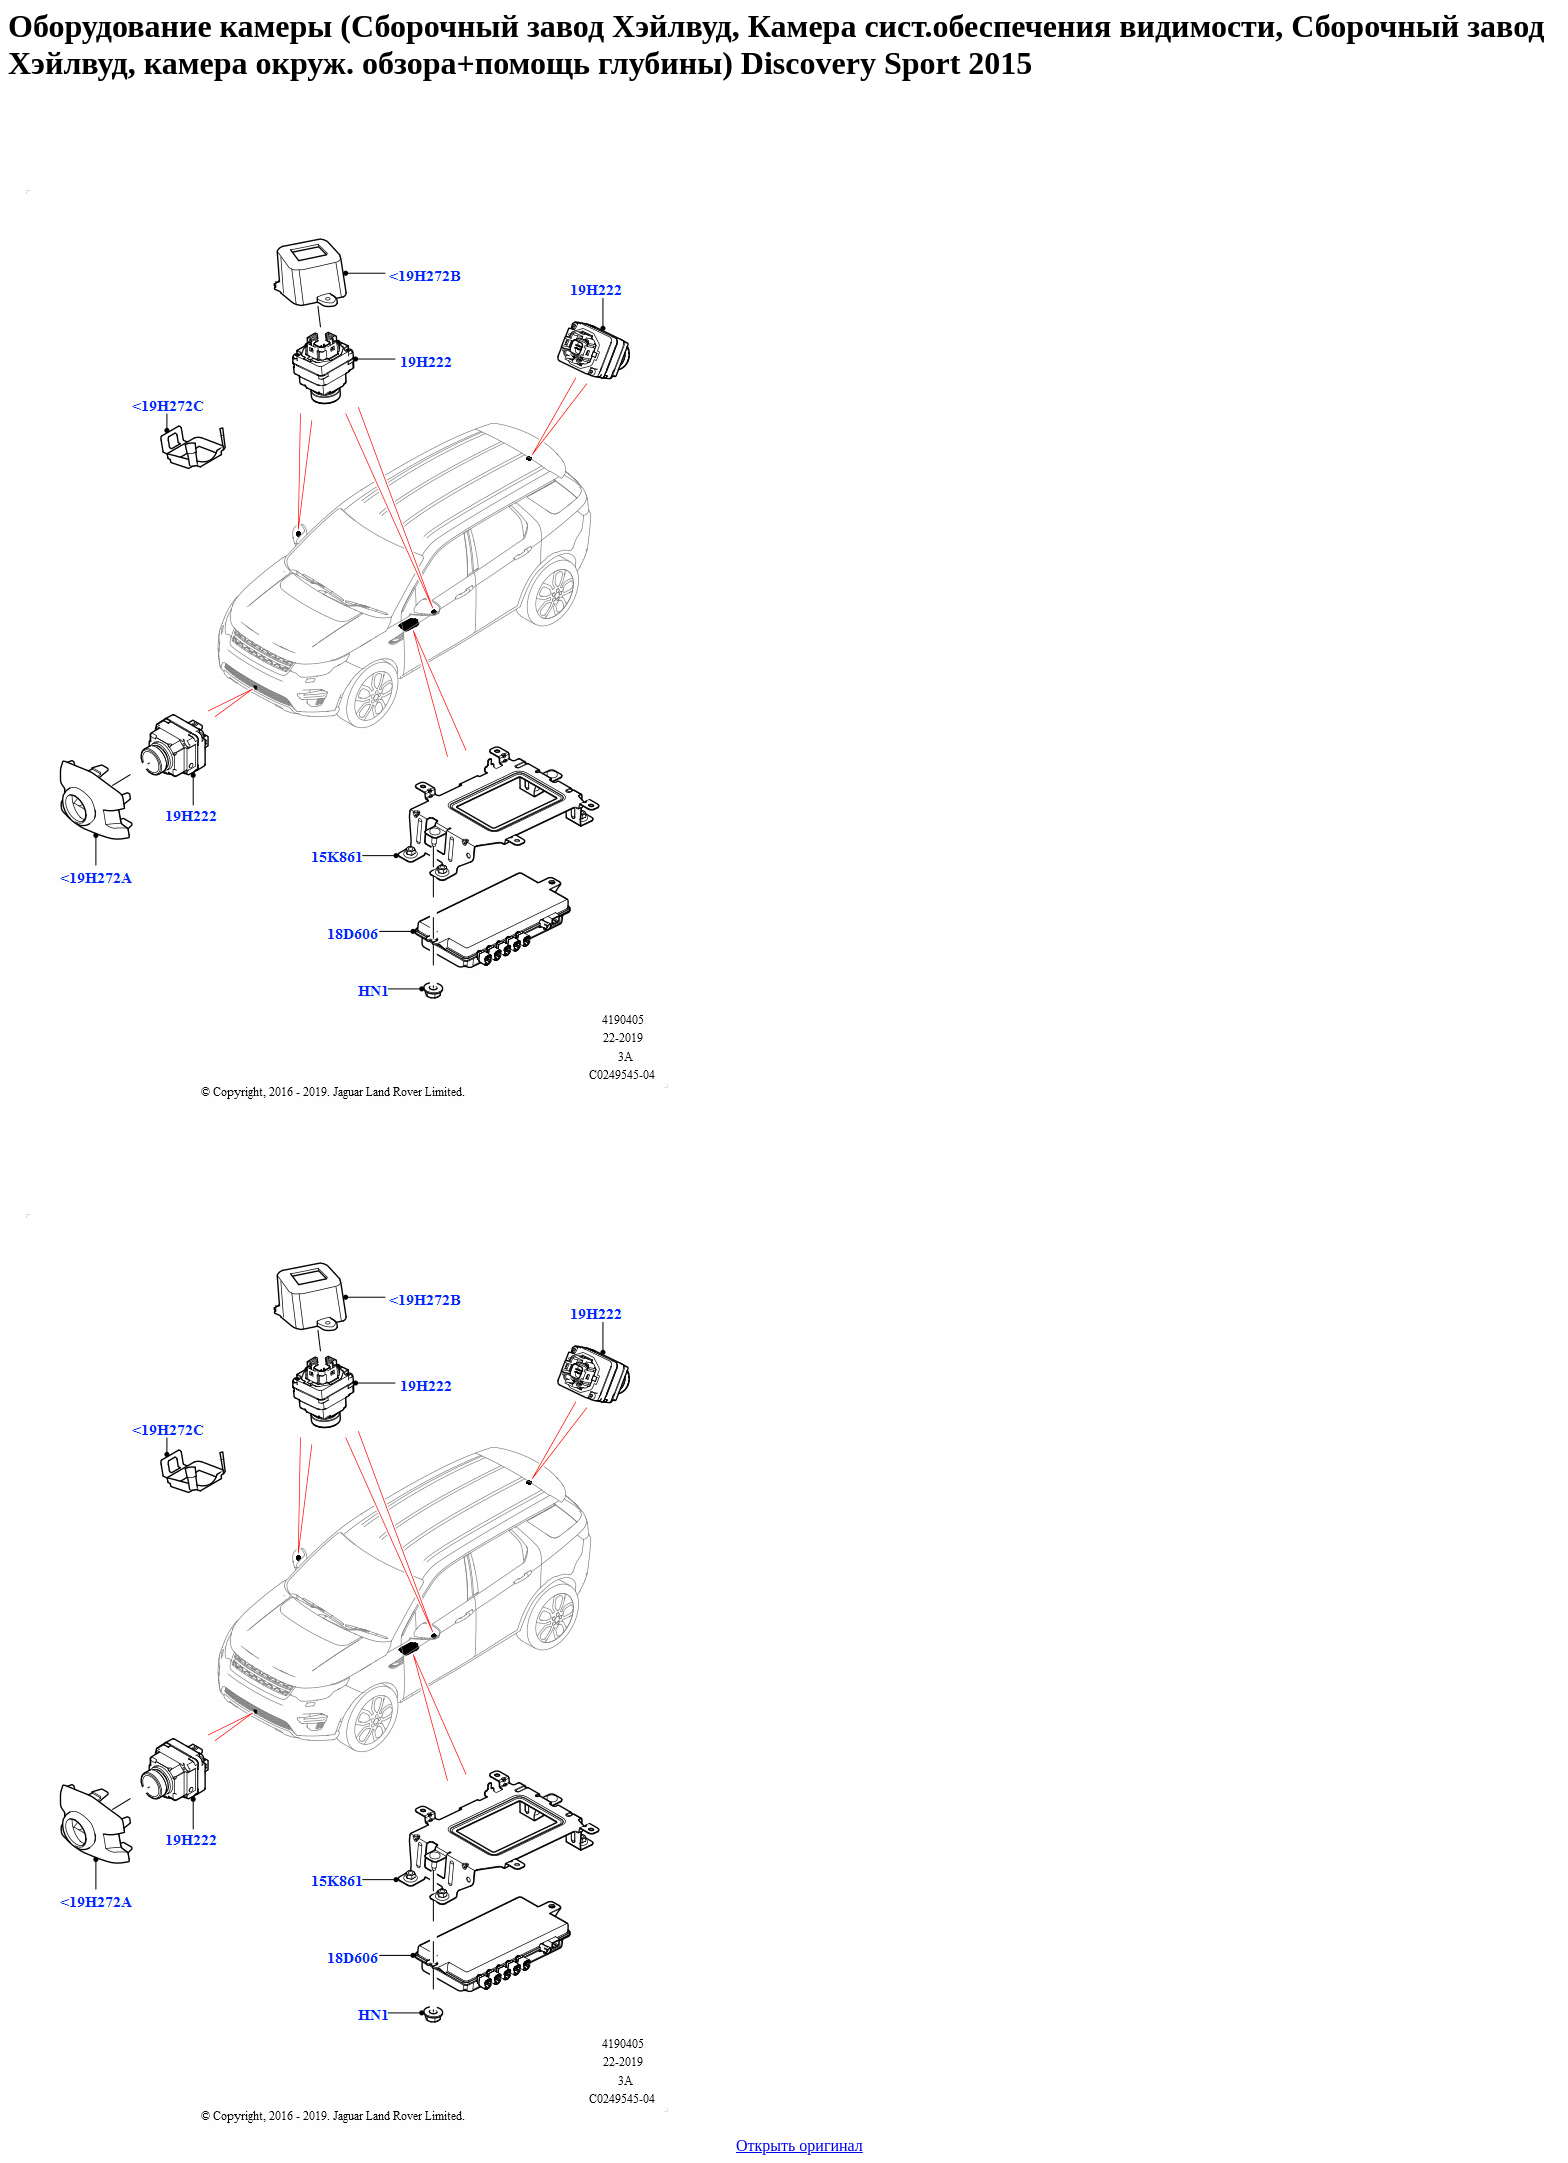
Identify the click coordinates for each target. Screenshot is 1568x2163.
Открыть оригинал (799, 2145)
